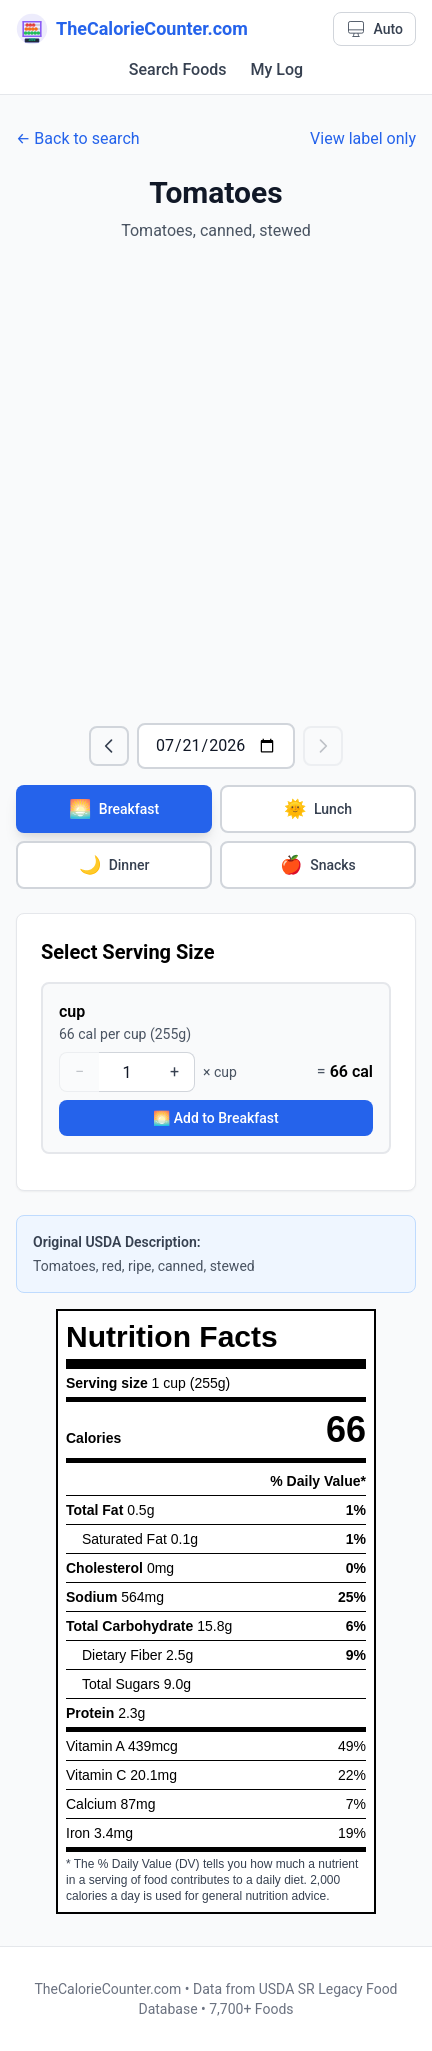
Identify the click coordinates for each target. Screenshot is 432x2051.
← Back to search (78, 138)
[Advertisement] (216, 483)
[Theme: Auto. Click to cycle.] (374, 29)
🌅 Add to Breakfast (215, 1118)
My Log (277, 69)
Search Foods (178, 69)
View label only (363, 138)
